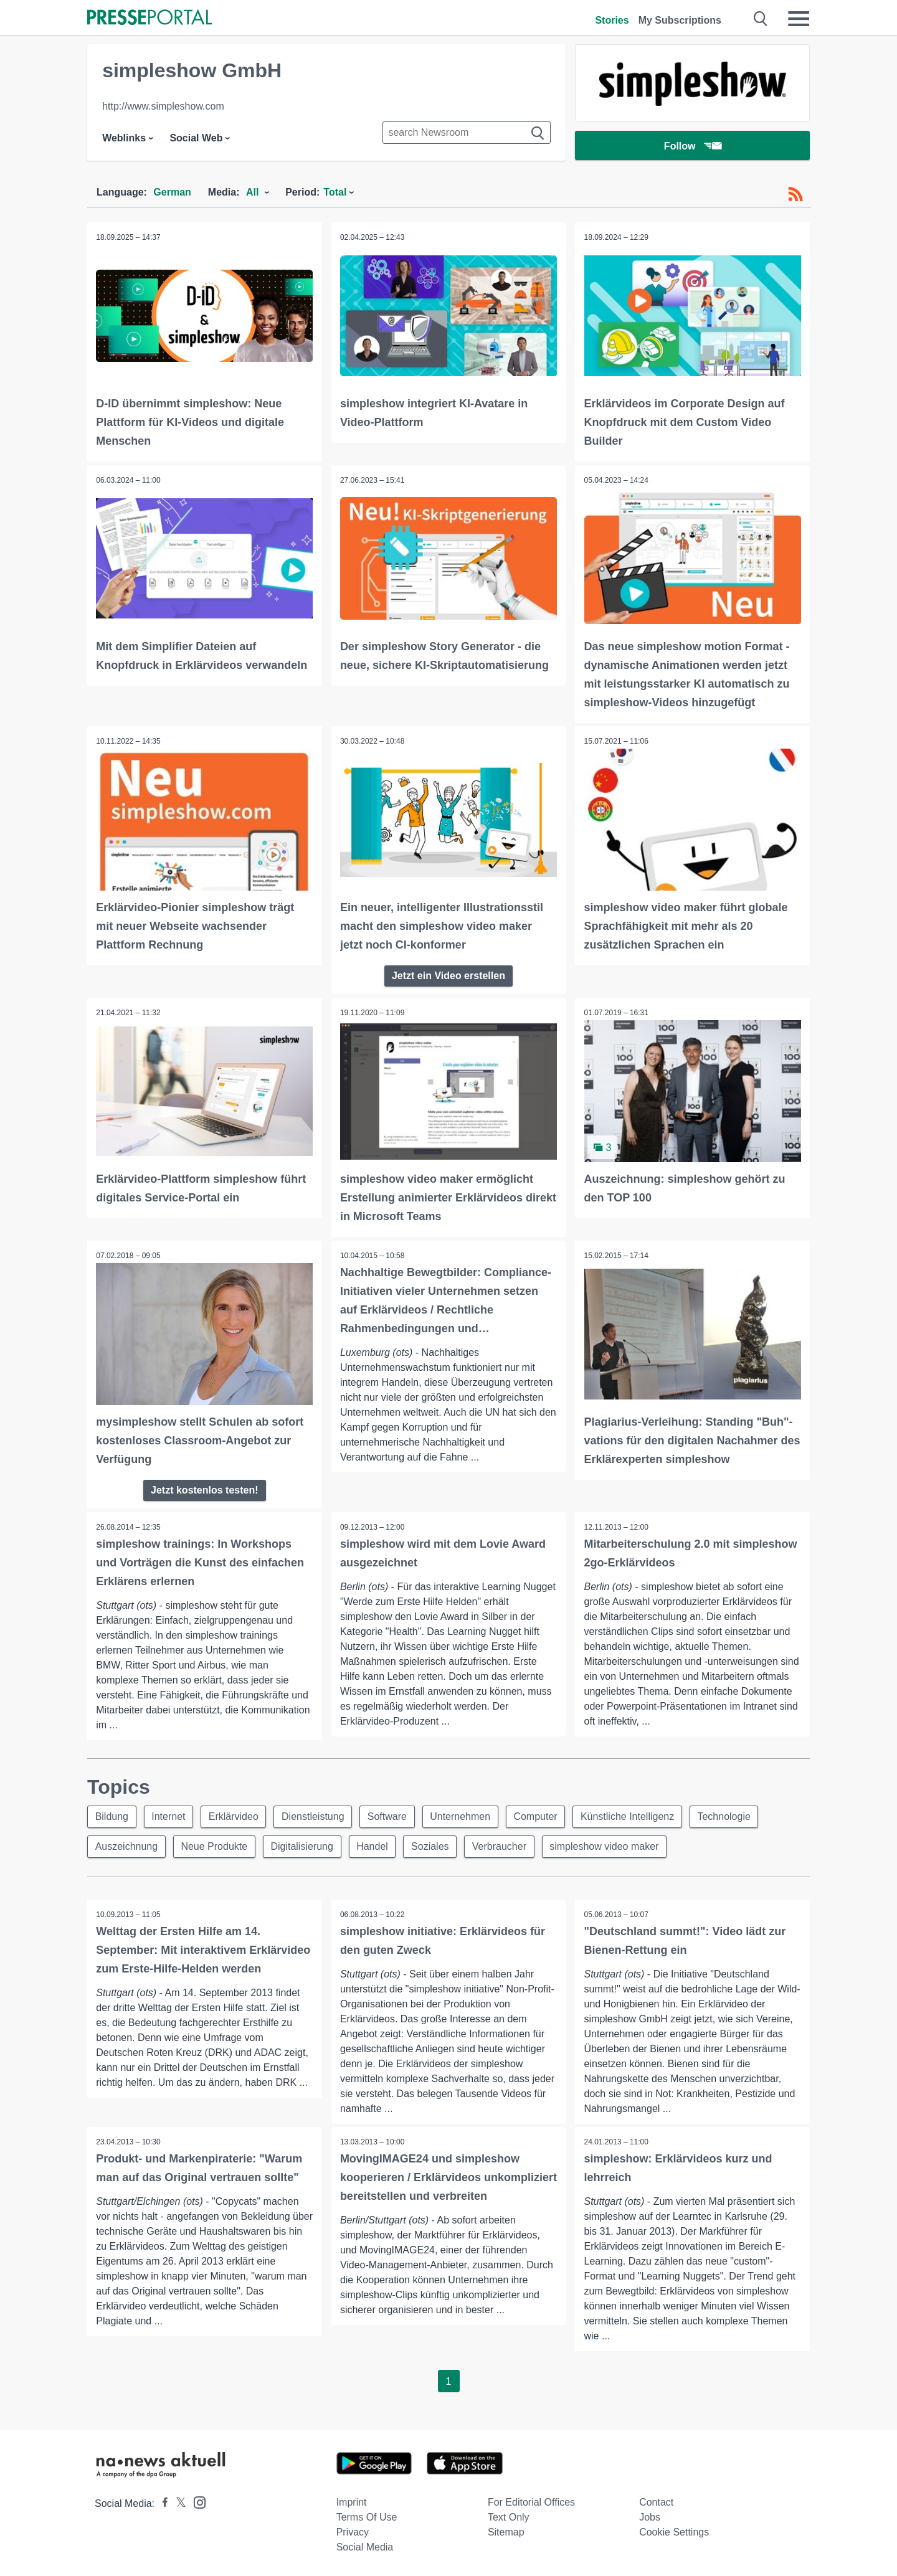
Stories (612, 20)
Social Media (365, 2545)
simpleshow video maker (607, 1844)
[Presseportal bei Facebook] (161, 2502)
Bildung (111, 1814)
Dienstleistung (314, 1814)
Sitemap (506, 2531)
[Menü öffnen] (798, 18)
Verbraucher (502, 1844)
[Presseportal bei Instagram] (196, 2500)
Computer (538, 1814)
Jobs (649, 2516)
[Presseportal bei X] (177, 2502)
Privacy (352, 2531)
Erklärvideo (235, 1814)
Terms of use (366, 2516)
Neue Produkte (215, 1844)
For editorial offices (531, 2501)
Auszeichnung (126, 1844)
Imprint (351, 2501)
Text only (508, 2516)
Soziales (431, 1844)
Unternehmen (462, 1814)
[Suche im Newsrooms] (466, 132)
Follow (692, 146)
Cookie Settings (674, 2531)
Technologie (727, 1814)
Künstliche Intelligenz (631, 1814)
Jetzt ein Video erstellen (448, 974)
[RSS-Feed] (795, 194)
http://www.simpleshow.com (163, 106)
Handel (374, 1844)
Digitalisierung (303, 1844)
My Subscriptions (679, 20)
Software (389, 1814)
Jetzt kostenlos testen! (204, 1487)
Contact (656, 2501)
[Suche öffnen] (761, 18)
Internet (169, 1814)
